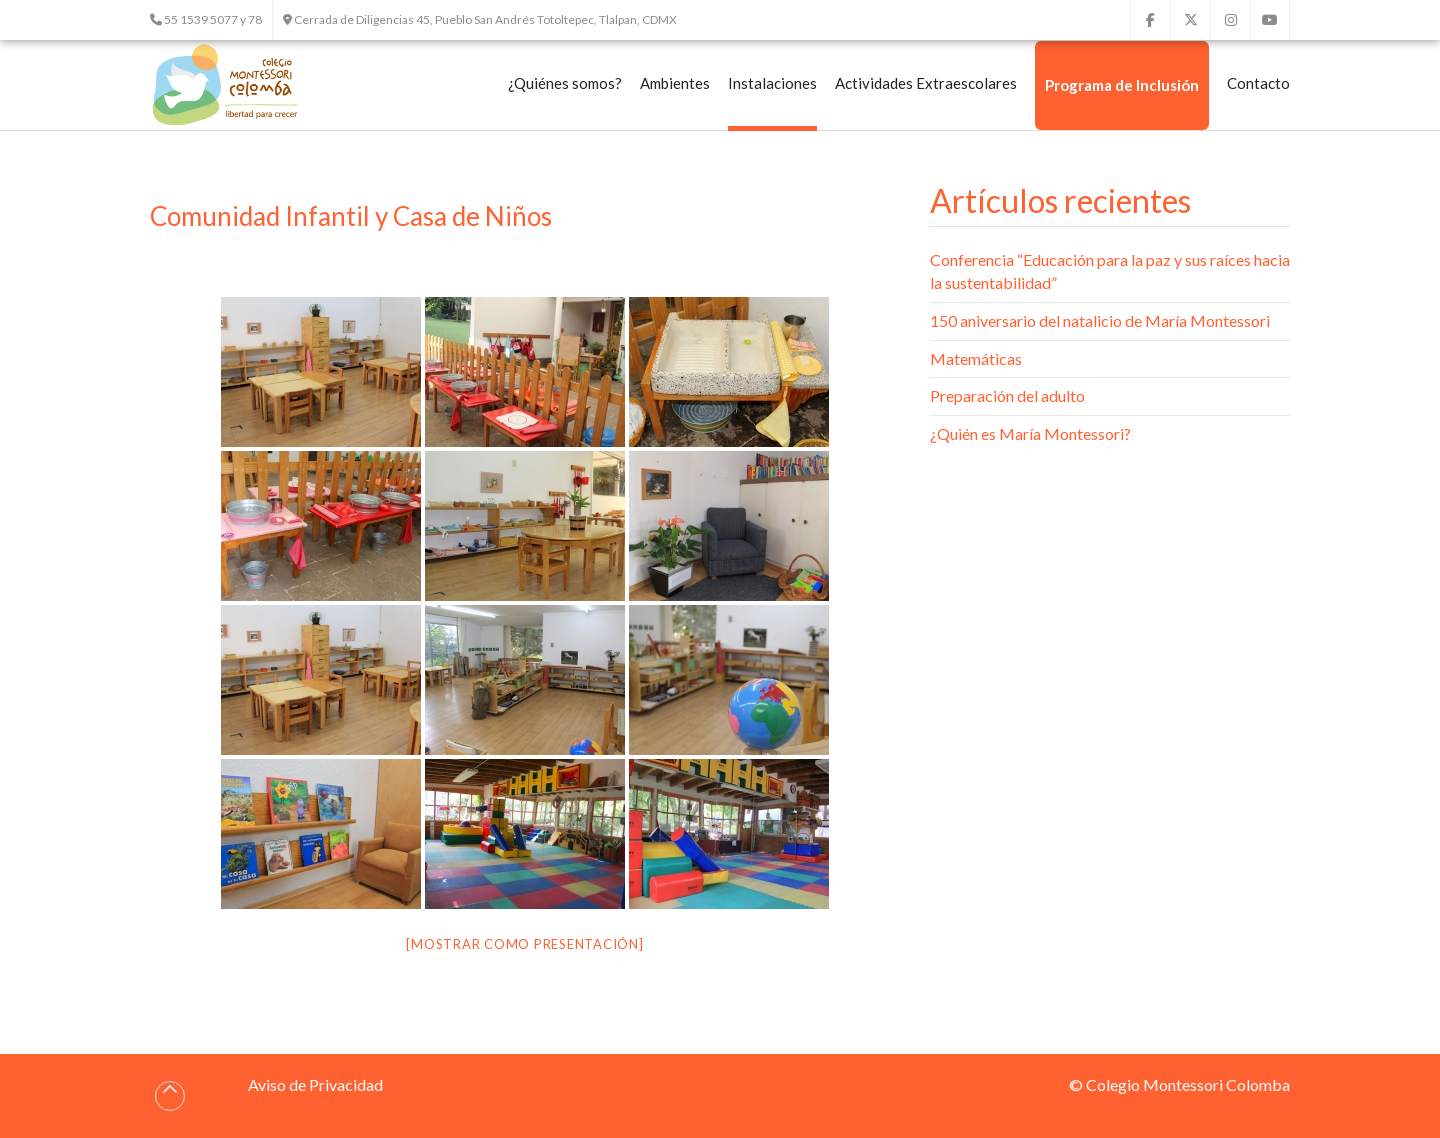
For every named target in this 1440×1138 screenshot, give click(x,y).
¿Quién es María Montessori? (1030, 433)
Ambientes (675, 83)
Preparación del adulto (1007, 395)
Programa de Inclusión (1122, 85)
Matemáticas (976, 358)
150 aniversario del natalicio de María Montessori (1100, 320)
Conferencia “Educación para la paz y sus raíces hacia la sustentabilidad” (1110, 271)
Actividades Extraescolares (926, 83)
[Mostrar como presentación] (524, 944)
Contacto (1258, 83)
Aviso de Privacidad (315, 1084)
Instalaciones (772, 83)
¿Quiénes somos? (565, 83)
